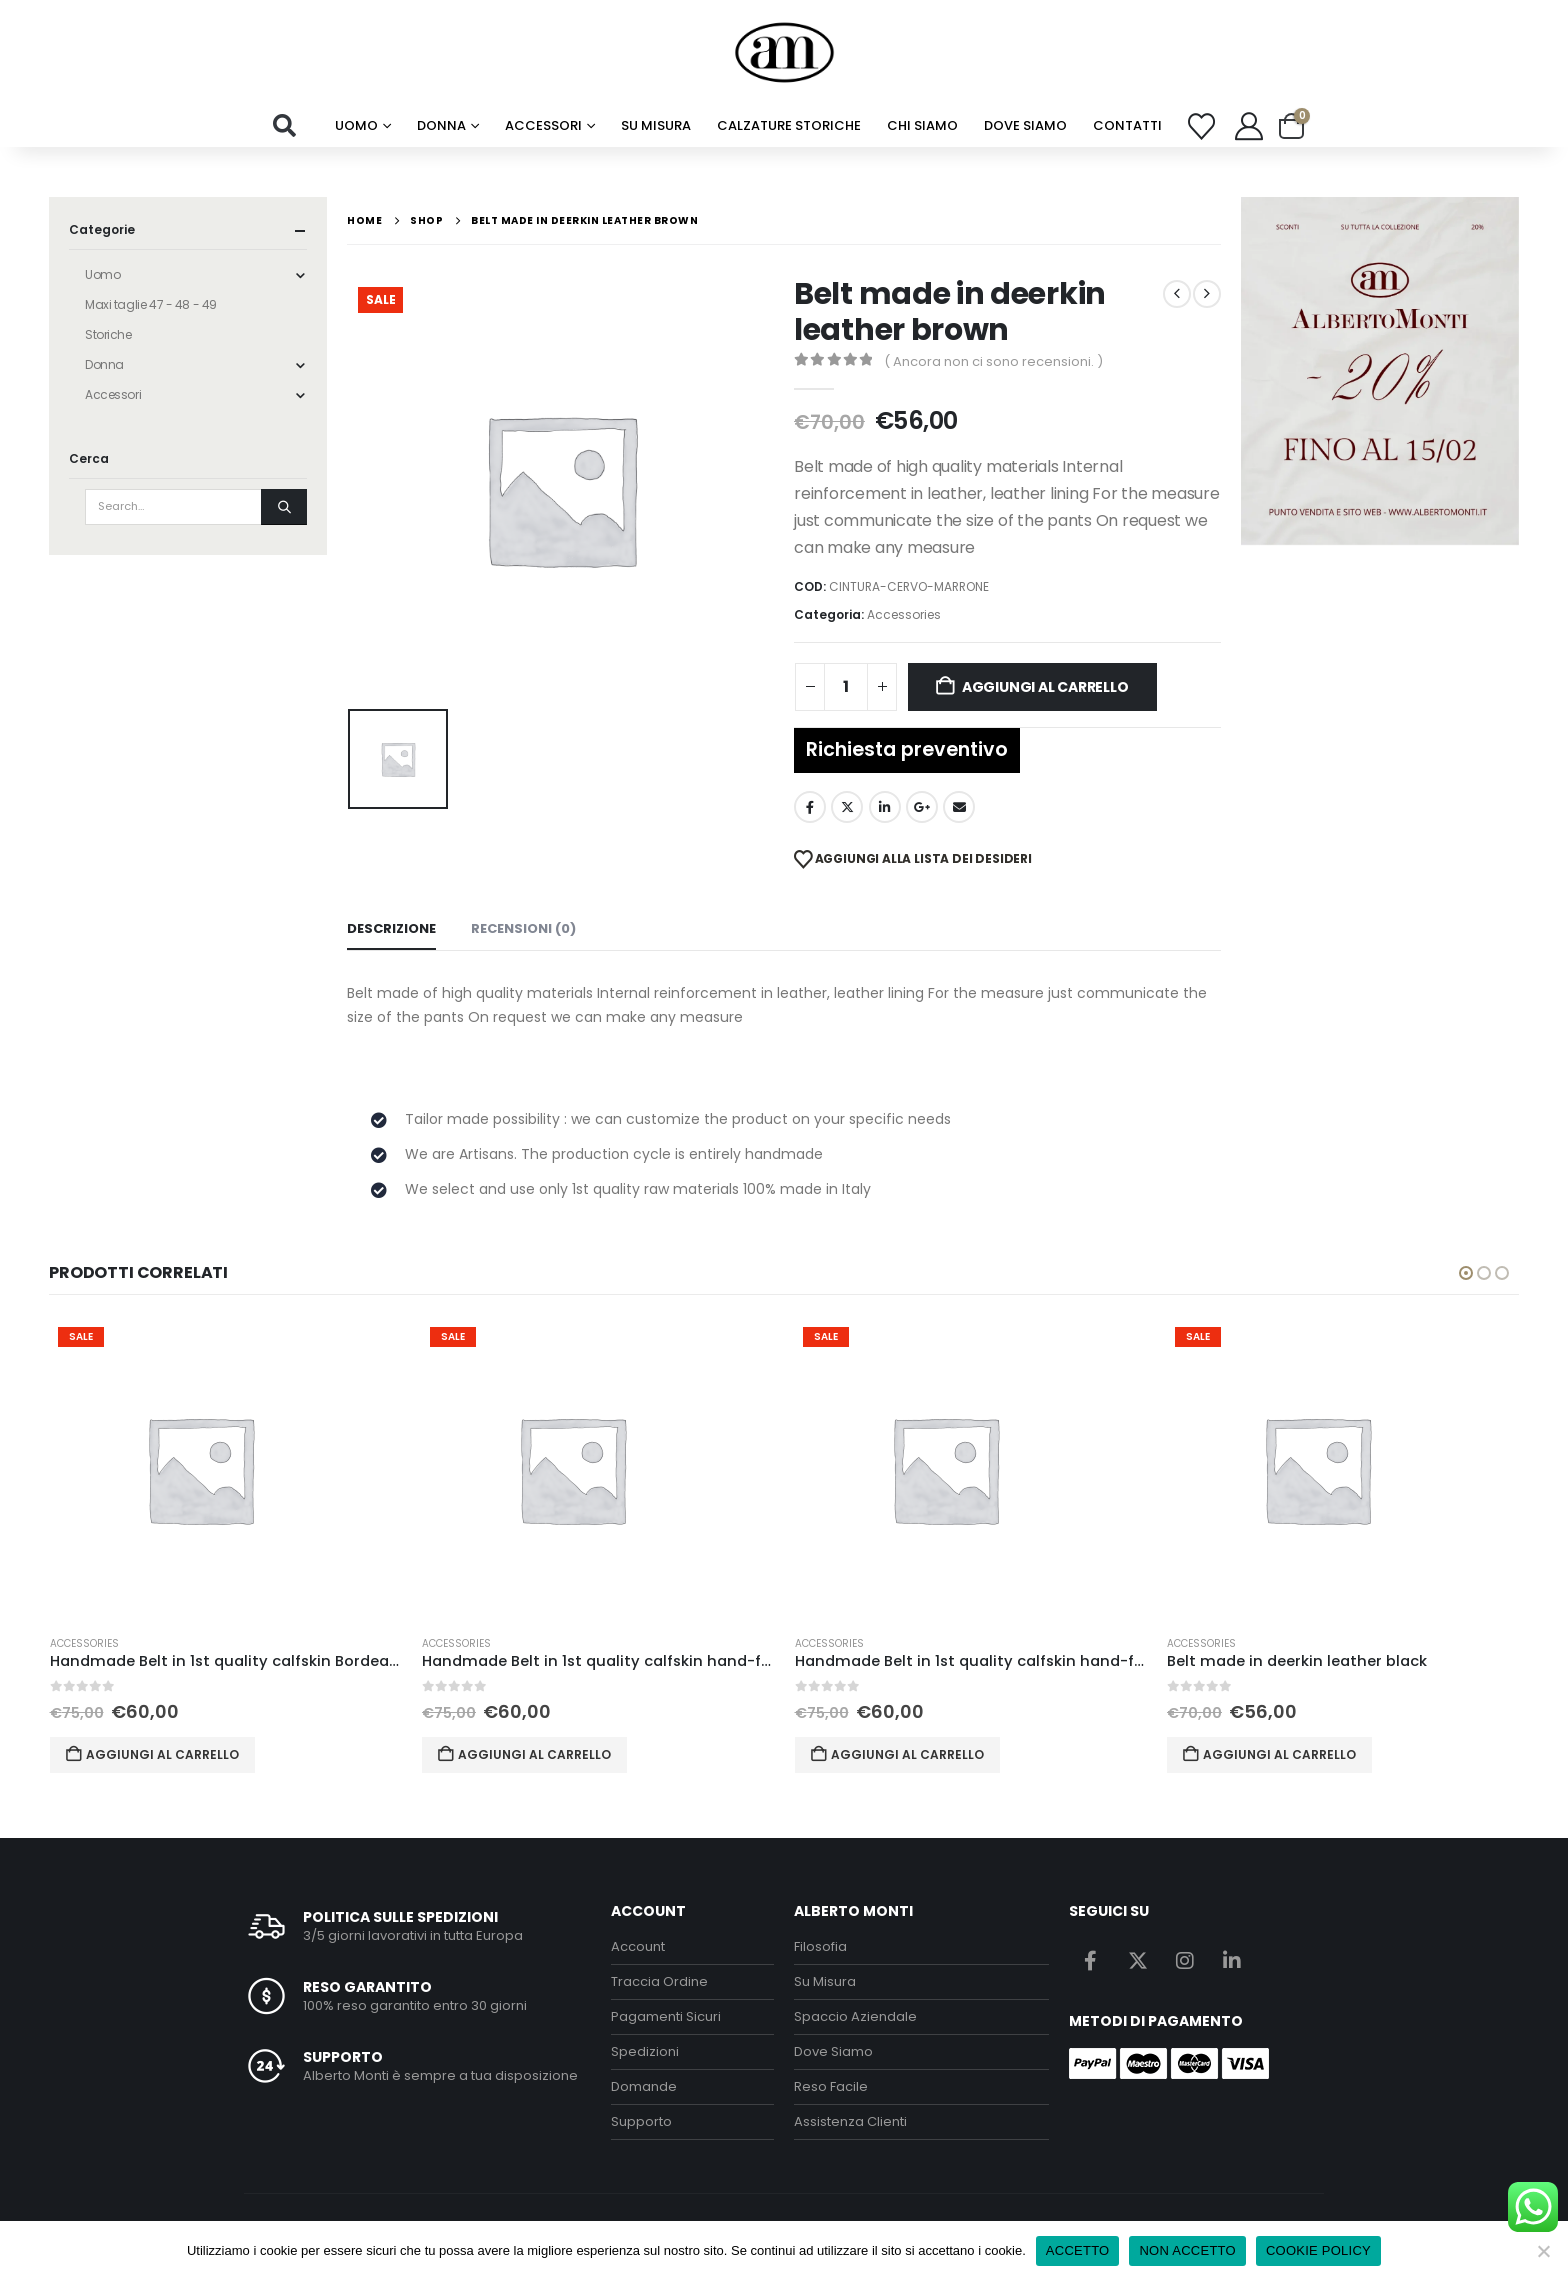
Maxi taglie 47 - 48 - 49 (151, 304)
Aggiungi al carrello (1045, 687)
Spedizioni (645, 2051)
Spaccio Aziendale (855, 2016)
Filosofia (820, 1946)
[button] (285, 126)
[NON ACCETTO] (1543, 2251)
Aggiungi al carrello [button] (162, 1754)
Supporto (641, 2121)
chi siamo (922, 125)
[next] (1207, 294)
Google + (922, 807)
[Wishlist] (1202, 126)
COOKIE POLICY (1318, 2250)
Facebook (810, 807)
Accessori (543, 125)
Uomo (356, 125)
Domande (644, 2086)
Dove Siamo (1025, 125)
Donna (441, 125)
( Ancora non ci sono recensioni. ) (993, 361)
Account (638, 1946)
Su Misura (825, 1981)
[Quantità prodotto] (846, 687)
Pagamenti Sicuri (666, 2016)
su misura (656, 125)
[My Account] (1249, 126)
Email (959, 807)
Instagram (1185, 1960)
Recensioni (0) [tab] (523, 928)
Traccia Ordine (659, 1981)
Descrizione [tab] (391, 928)
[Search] (284, 507)
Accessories (904, 614)
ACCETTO (1078, 2250)
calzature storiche (789, 125)
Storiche (108, 334)
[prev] (1177, 294)
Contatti (1127, 125)
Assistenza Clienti (850, 2121)
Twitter (847, 807)
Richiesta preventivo (907, 749)
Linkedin (1232, 1960)
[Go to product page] (226, 1469)
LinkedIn (885, 807)
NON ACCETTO (1187, 2250)
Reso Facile (831, 2086)
